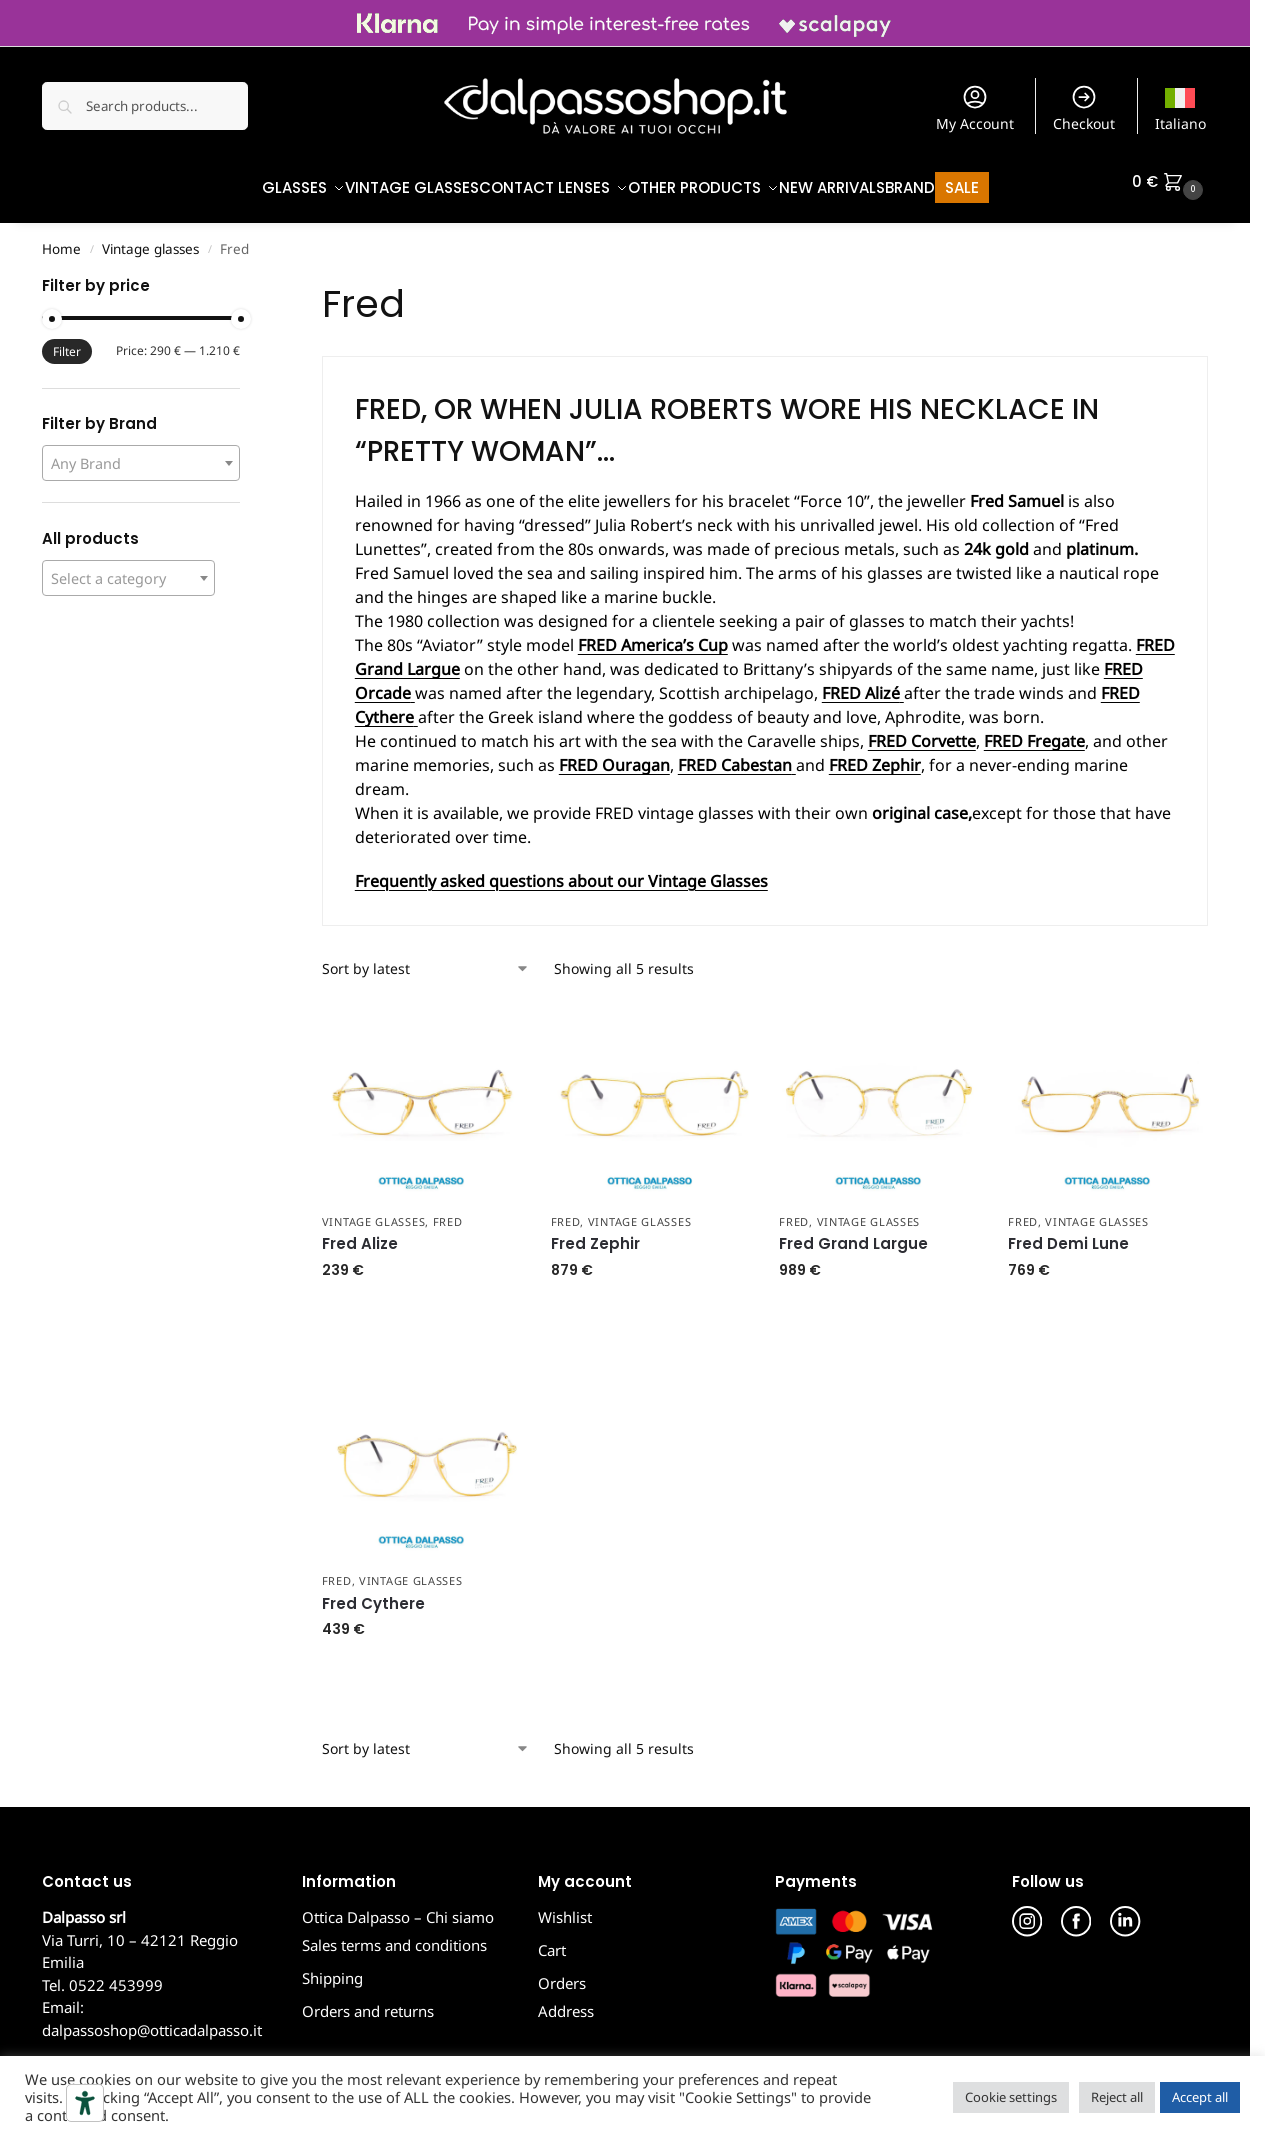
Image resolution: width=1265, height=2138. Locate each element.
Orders (562, 1973)
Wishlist (565, 1907)
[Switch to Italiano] (1181, 106)
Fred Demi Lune (1068, 1233)
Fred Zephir (595, 1233)
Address (566, 2001)
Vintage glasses (150, 239)
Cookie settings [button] (1011, 2097)
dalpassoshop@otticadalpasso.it (152, 2020)
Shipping (332, 1968)
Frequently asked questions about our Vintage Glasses (561, 871)
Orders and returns (368, 2001)
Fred (448, 1210)
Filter (67, 341)
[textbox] (141, 453)
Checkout (1084, 108)
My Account (975, 108)
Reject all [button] (1117, 2097)
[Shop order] (426, 958)
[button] (1170, 182)
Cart (552, 1940)
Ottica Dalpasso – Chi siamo (398, 1907)
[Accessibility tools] (85, 2103)
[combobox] (141, 453)
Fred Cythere (373, 1593)
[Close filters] (246, 278)
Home (61, 239)
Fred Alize (360, 1233)
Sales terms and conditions (394, 1935)
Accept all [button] (1200, 2097)
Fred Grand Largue (853, 1233)
